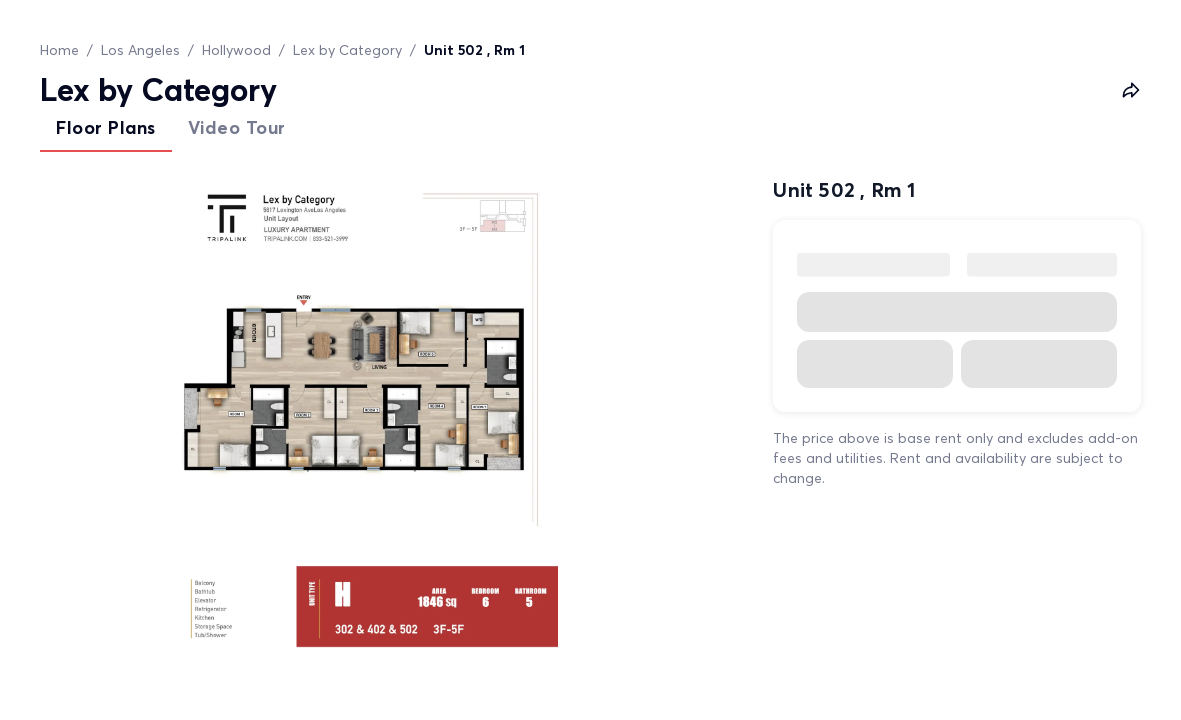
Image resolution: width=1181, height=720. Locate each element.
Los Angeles (140, 50)
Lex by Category (347, 50)
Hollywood (236, 50)
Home (59, 50)
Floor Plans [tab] (106, 127)
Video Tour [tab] (237, 127)
